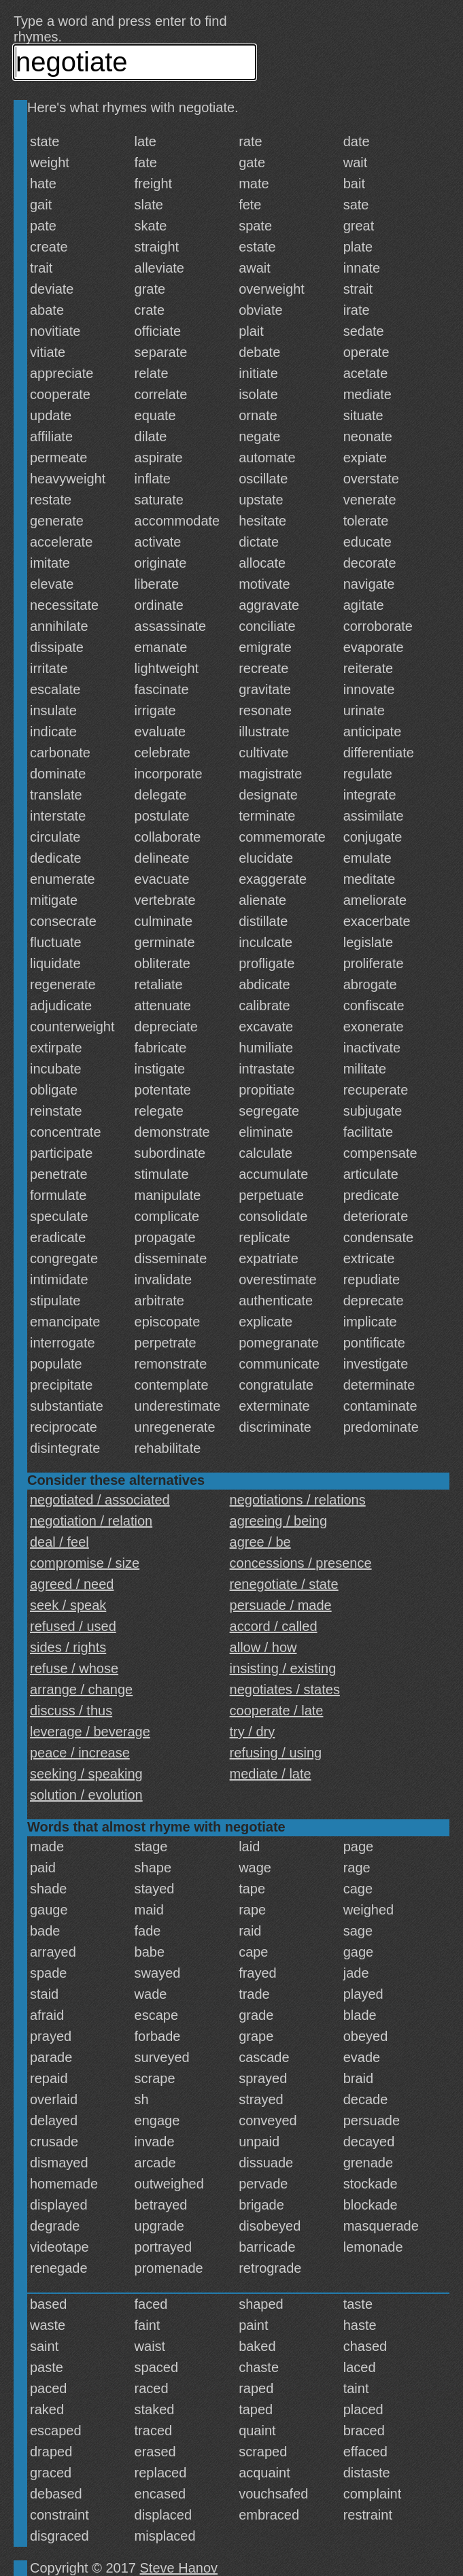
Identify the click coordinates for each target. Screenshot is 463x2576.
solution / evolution (86, 1794)
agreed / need (72, 1584)
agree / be (260, 1541)
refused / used (73, 1626)
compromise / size (84, 1563)
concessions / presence (301, 1563)
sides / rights (68, 1647)
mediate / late (270, 1773)
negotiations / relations (298, 1499)
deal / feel (59, 1541)
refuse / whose (74, 1668)
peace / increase (80, 1752)
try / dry (252, 1731)
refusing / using (276, 1752)
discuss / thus (71, 1710)
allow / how (263, 1647)
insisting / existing (283, 1668)
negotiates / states (285, 1689)
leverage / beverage (90, 1731)
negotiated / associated (100, 1499)
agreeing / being (278, 1520)
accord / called (274, 1626)
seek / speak (68, 1605)
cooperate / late (277, 1710)
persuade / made (281, 1605)
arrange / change (81, 1689)
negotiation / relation (91, 1520)
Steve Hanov (179, 2567)
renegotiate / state (284, 1584)
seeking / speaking (86, 1773)
